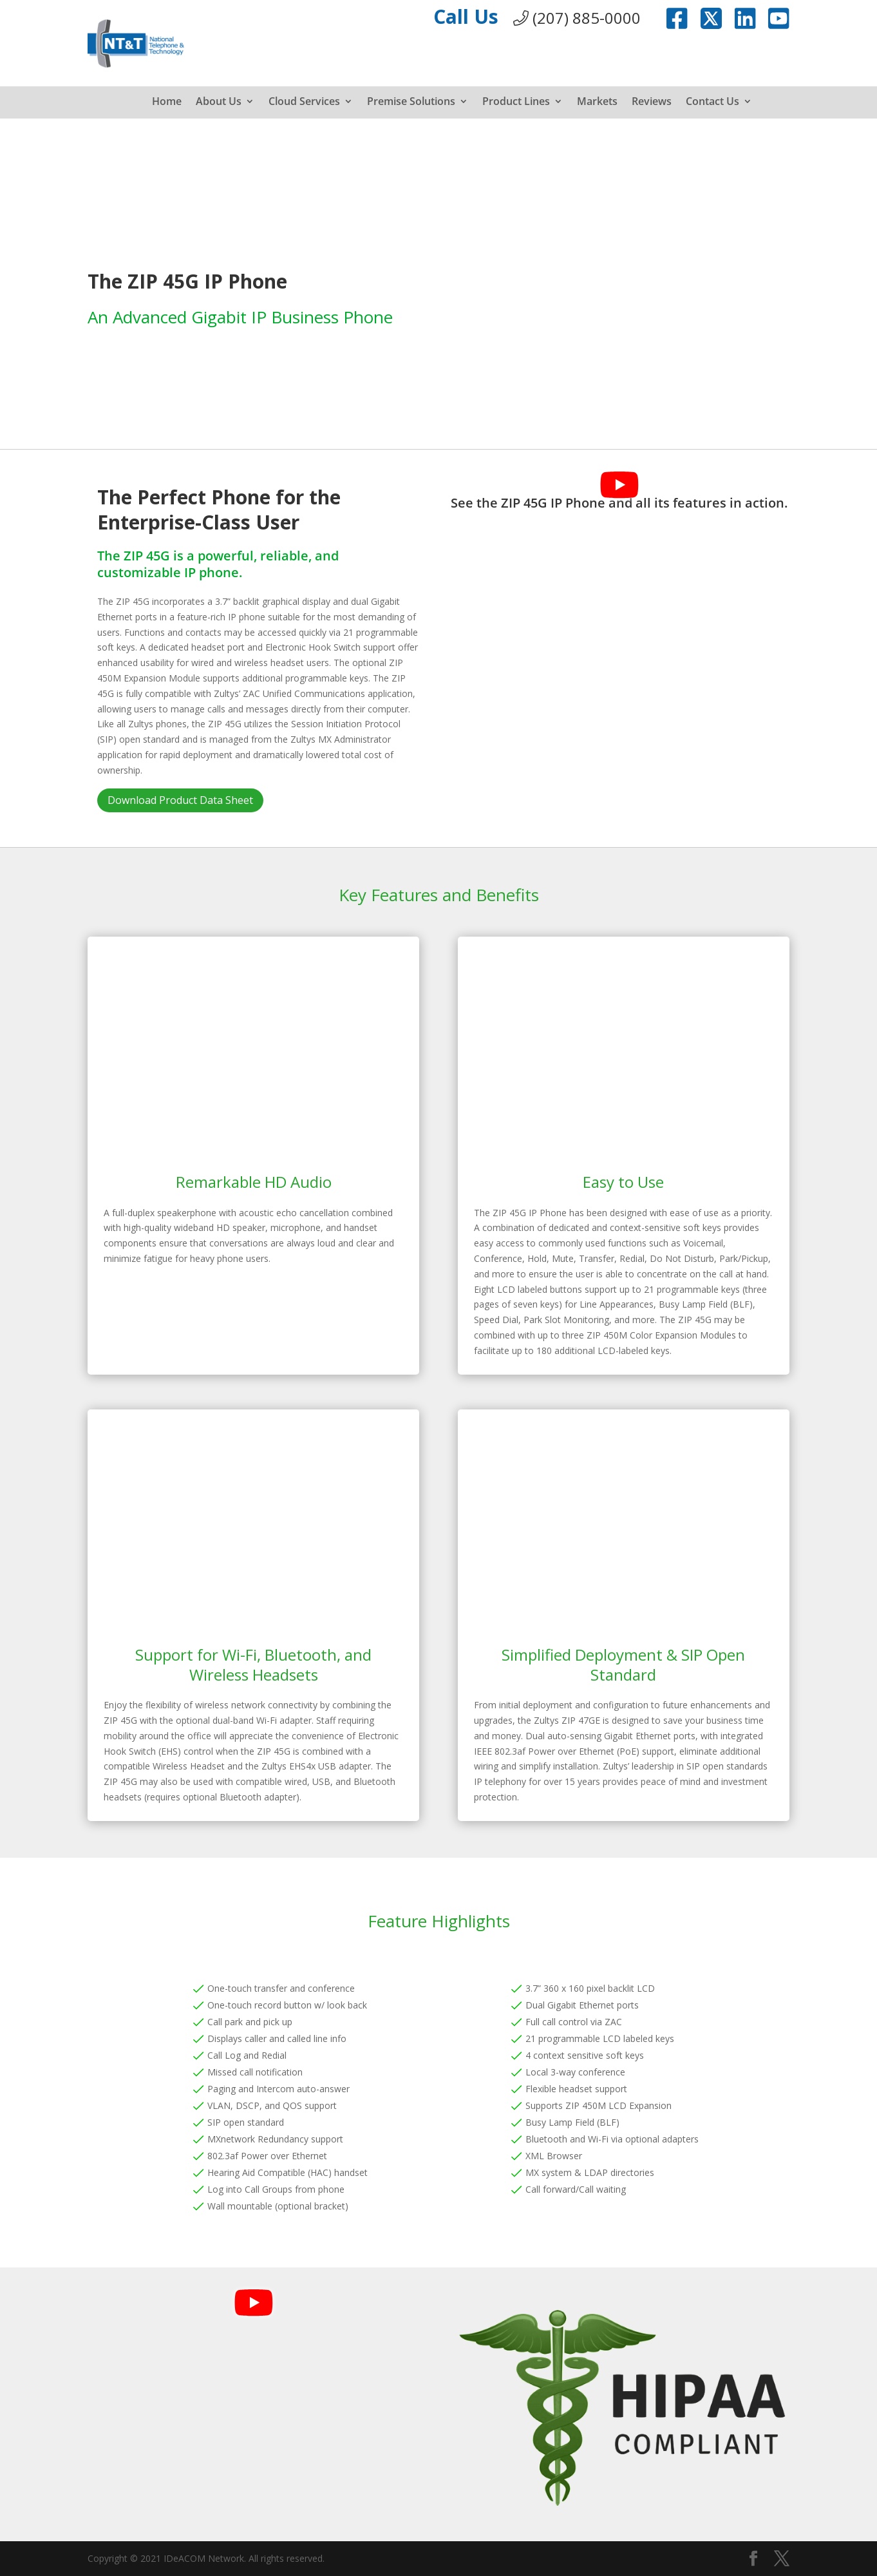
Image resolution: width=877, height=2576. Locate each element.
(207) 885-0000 (577, 17)
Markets (597, 102)
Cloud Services (304, 102)
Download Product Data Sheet (180, 800)
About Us (218, 102)
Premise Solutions (411, 102)
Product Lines (516, 102)
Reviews (652, 102)
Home (167, 102)
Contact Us (712, 102)
